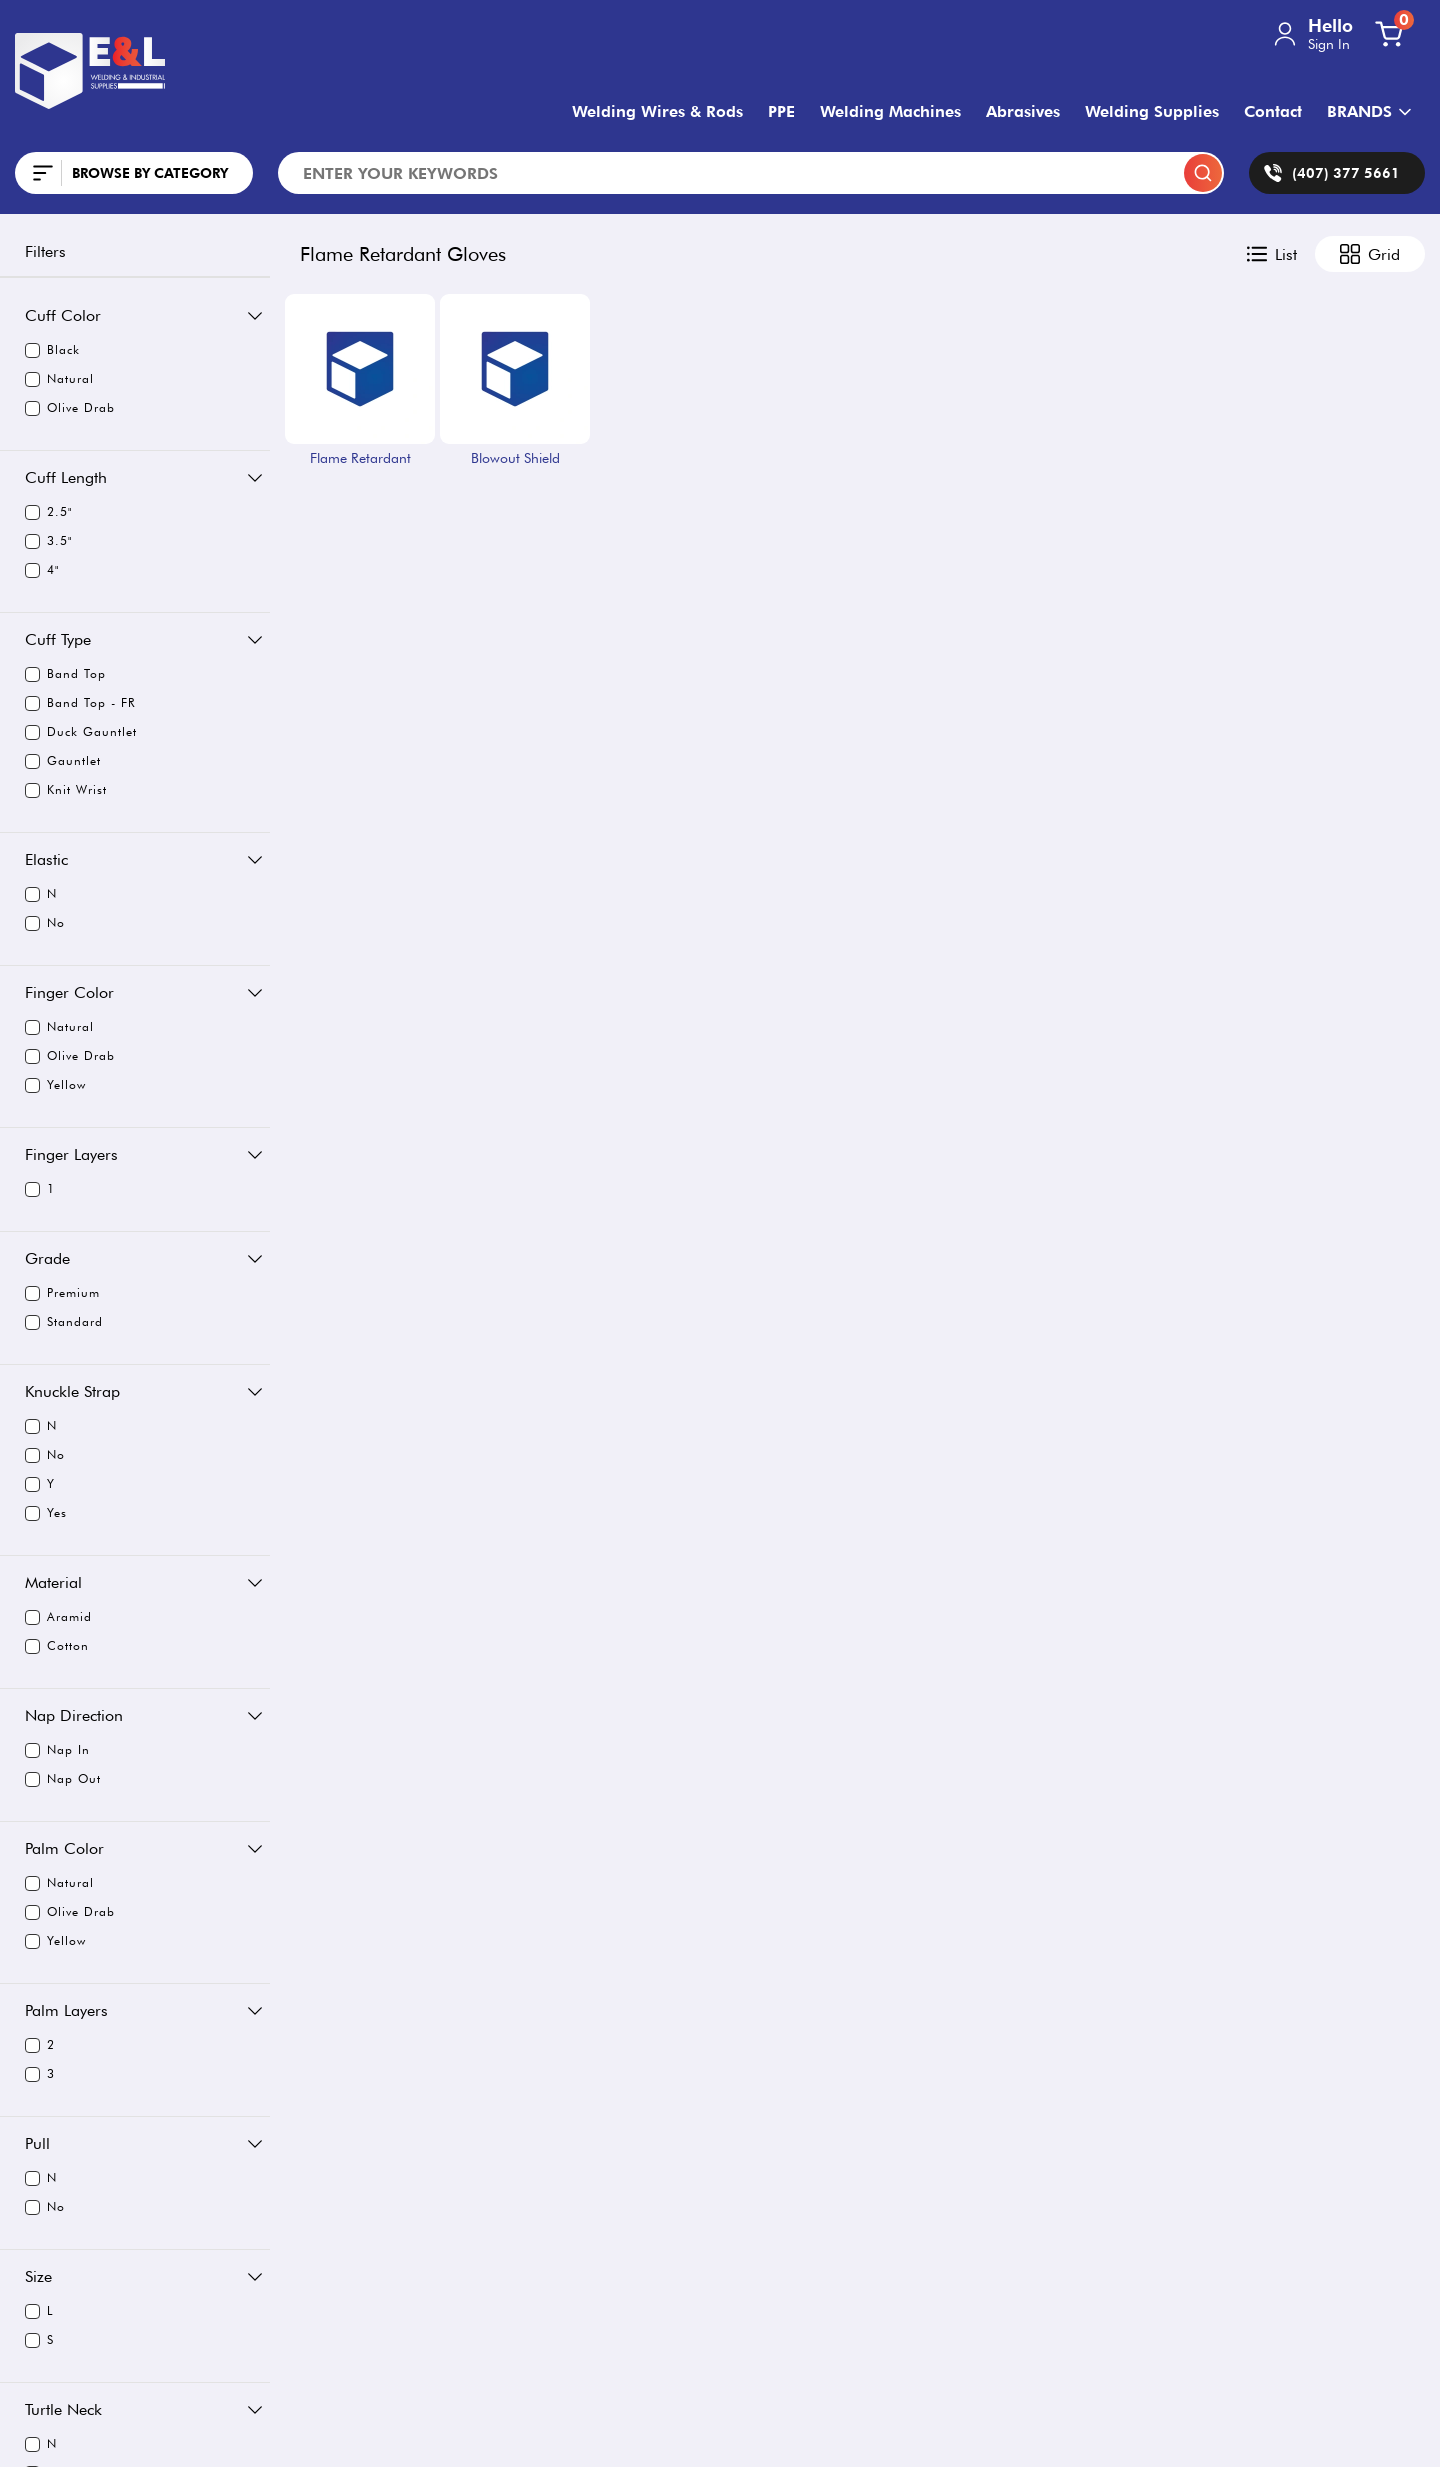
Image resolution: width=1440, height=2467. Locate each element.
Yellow (55, 1085)
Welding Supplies (1152, 111)
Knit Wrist (66, 790)
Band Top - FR (79, 703)
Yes (46, 1513)
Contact (1273, 111)
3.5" (48, 541)
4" (42, 570)
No (45, 923)
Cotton (57, 1646)
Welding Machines (890, 111)
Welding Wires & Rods (657, 111)
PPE (781, 111)
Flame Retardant (360, 458)
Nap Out (63, 1779)
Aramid (58, 1617)
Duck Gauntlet (80, 732)
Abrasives (1023, 111)
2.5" (48, 512)
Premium (62, 1293)
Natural (59, 379)
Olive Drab (70, 408)
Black (52, 350)
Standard (64, 1322)
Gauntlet (63, 761)
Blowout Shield (515, 458)
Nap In (57, 1750)
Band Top (65, 674)
